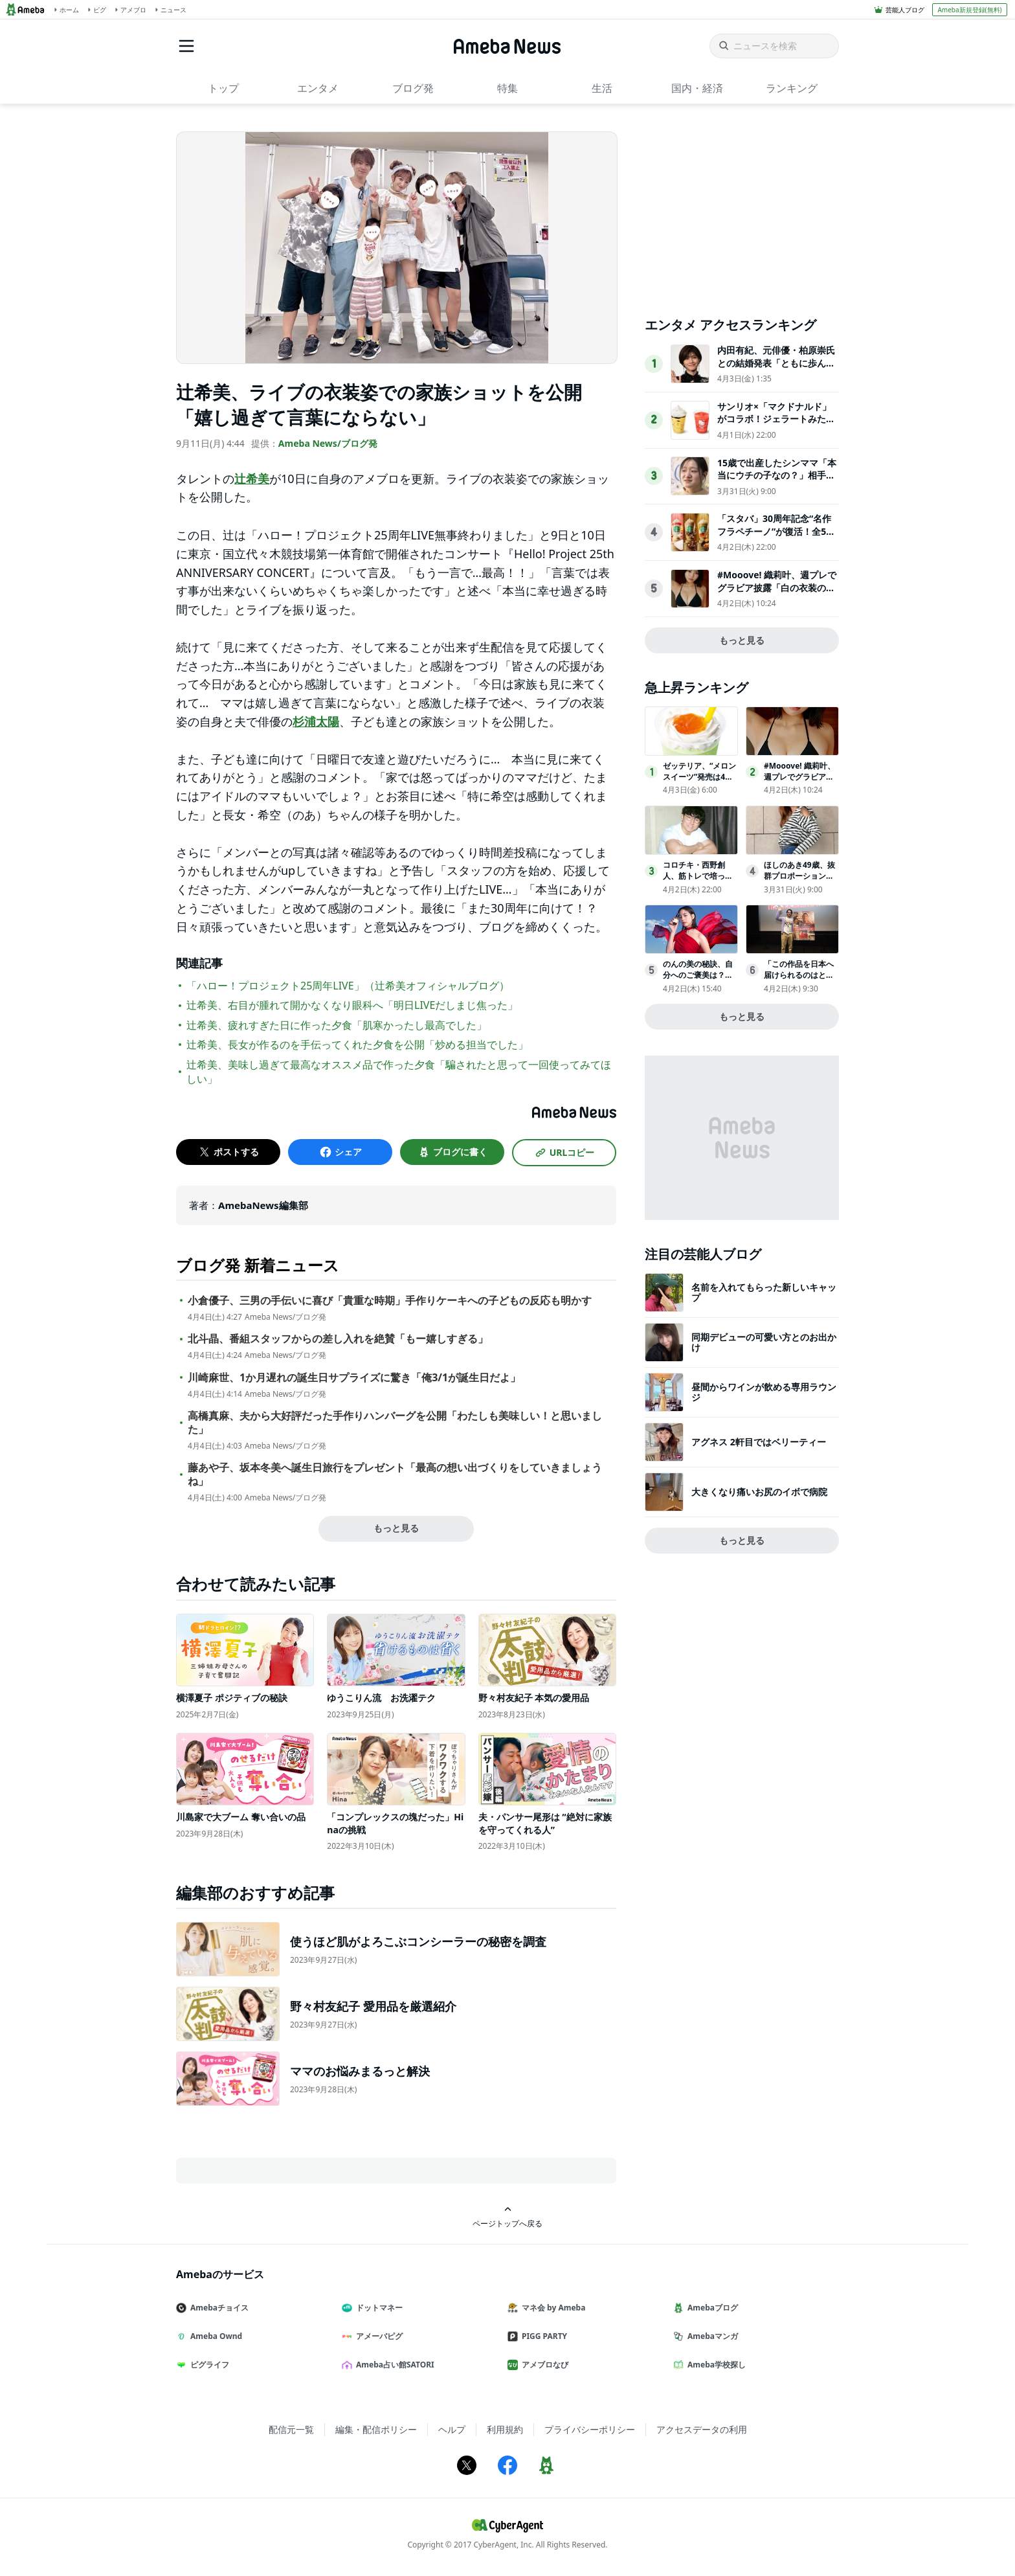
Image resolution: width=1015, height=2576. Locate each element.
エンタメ (318, 88)
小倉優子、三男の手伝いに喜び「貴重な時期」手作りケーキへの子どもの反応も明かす (390, 1300)
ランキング (792, 88)
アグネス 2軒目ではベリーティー (758, 1442)
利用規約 (505, 2429)
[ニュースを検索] (774, 46)
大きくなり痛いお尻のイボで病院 (759, 1492)
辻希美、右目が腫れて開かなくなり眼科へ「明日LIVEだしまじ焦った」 (352, 1005)
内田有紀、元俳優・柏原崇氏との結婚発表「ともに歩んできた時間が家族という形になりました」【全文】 (776, 369)
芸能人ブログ (905, 9)
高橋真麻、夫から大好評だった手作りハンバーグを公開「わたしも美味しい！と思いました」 (395, 1422)
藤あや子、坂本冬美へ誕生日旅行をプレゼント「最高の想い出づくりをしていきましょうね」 (395, 1474)
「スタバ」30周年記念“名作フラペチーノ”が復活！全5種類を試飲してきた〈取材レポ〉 (776, 537)
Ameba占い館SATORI (393, 2364)
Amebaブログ (710, 2307)
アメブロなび (543, 2364)
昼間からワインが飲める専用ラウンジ (763, 1392)
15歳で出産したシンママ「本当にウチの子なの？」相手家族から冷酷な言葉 (776, 475)
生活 (602, 88)
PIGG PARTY (542, 2336)
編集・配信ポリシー (376, 2429)
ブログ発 (413, 88)
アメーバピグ (377, 2336)
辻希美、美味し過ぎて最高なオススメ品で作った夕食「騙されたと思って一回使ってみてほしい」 (398, 1071)
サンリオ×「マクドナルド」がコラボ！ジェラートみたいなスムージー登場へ (776, 419)
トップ (223, 88)
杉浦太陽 (316, 721)
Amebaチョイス (217, 2307)
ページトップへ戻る (507, 2217)
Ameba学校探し (714, 2364)
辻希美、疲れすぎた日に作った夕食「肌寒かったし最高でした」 (336, 1025)
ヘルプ (451, 2429)
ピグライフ (208, 2364)
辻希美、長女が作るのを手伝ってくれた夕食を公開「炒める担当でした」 (357, 1044)
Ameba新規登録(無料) (969, 9)
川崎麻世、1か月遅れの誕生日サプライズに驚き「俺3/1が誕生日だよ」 (354, 1377)
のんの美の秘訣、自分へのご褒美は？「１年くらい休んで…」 (698, 980)
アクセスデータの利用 (701, 2429)
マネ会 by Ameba (552, 2307)
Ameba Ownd (214, 2336)
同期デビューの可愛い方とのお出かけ (763, 1342)
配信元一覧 (291, 2429)
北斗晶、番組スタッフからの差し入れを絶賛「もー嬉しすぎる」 (338, 1339)
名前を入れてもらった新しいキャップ (763, 1292)
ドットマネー (377, 2307)
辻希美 (251, 478)
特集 (507, 88)
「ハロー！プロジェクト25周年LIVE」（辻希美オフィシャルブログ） (347, 985)
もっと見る (396, 1528)
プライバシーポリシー (589, 2429)
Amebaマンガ (710, 2336)
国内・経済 (697, 88)
